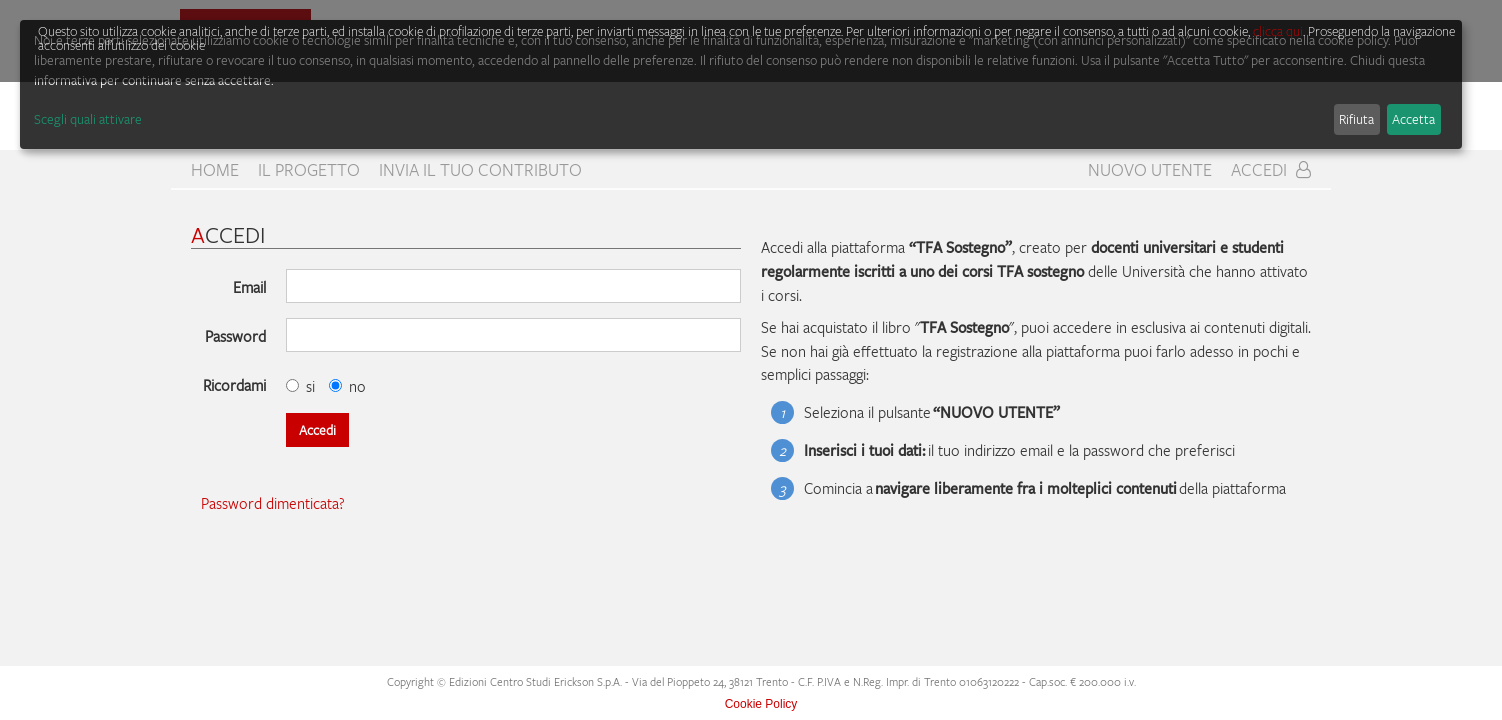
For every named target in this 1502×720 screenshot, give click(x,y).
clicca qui (1278, 31)
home (215, 170)
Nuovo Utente (1150, 170)
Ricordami (234, 385)
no (347, 386)
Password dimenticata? (273, 503)
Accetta (1413, 119)
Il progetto (309, 170)
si (300, 386)
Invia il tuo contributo (480, 170)
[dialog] (741, 84)
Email (249, 287)
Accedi (1271, 170)
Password (235, 336)
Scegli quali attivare (88, 119)
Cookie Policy (761, 704)
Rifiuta (1356, 119)
